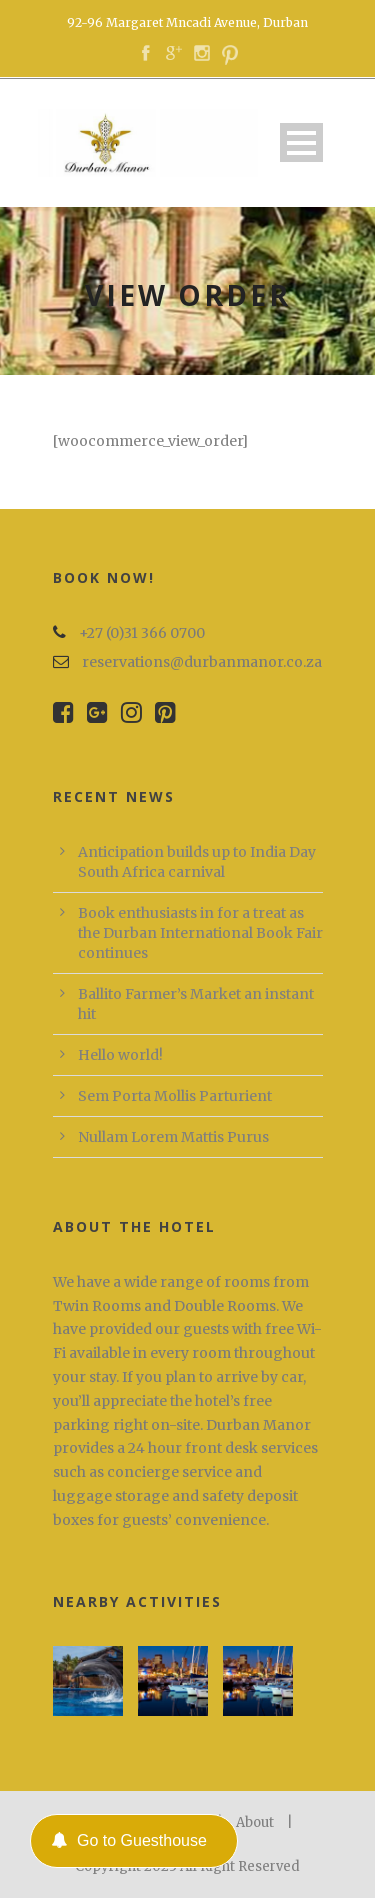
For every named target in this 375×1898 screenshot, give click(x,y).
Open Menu (301, 142)
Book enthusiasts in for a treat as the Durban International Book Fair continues (200, 933)
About (255, 1822)
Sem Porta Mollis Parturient (175, 1096)
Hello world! (120, 1055)
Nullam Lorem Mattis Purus (173, 1137)
